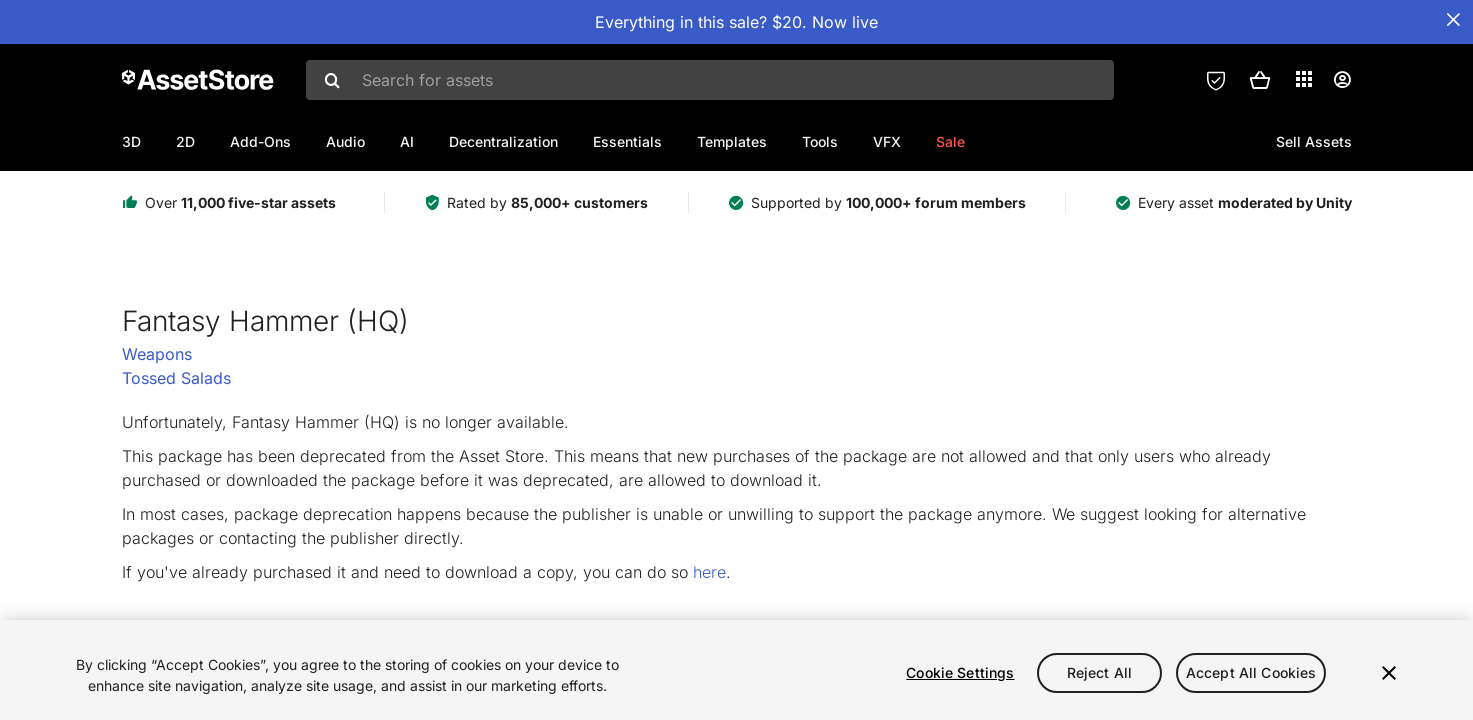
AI (407, 141)
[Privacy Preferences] (1216, 80)
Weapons (157, 354)
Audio (345, 141)
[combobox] (710, 80)
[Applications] (1304, 79)
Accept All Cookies (1251, 672)
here (709, 572)
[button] (1260, 80)
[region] (736, 670)
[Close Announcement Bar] (1453, 20)
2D (185, 141)
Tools (820, 141)
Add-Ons (260, 141)
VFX (887, 141)
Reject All (1099, 672)
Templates (732, 141)
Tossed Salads (176, 378)
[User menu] (1342, 80)
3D (131, 141)
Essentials (627, 141)
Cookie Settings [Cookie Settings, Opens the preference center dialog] (960, 672)
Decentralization (503, 141)
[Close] (1389, 673)
